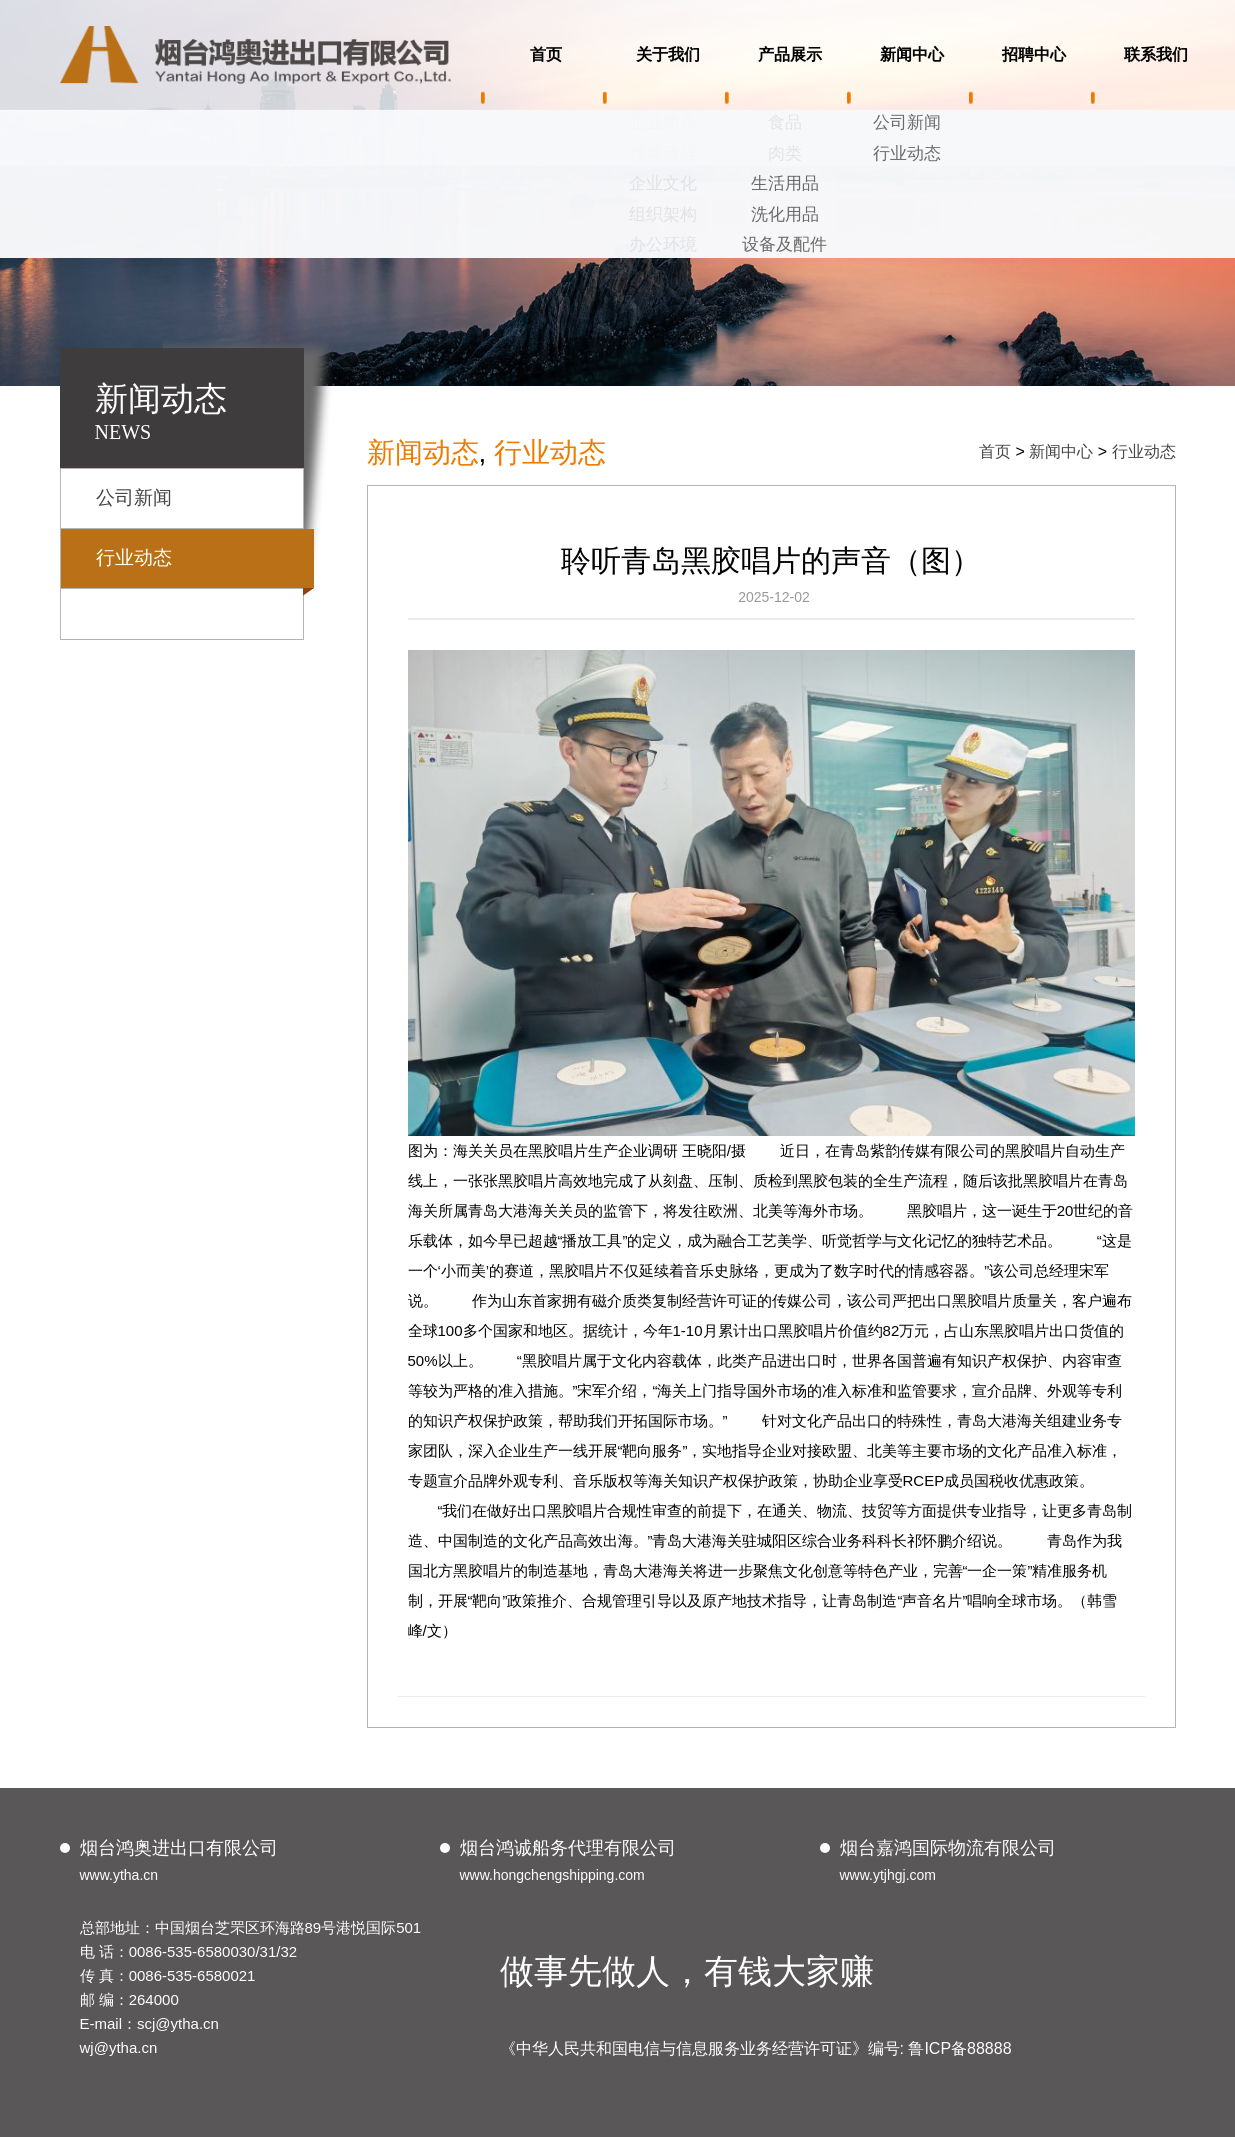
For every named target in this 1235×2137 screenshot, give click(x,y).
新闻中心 (1061, 451)
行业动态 (134, 557)
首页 (995, 451)
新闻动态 (423, 452)
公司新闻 (134, 497)
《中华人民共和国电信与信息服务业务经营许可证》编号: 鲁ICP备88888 (756, 2048)
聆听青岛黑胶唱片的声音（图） (771, 560)
